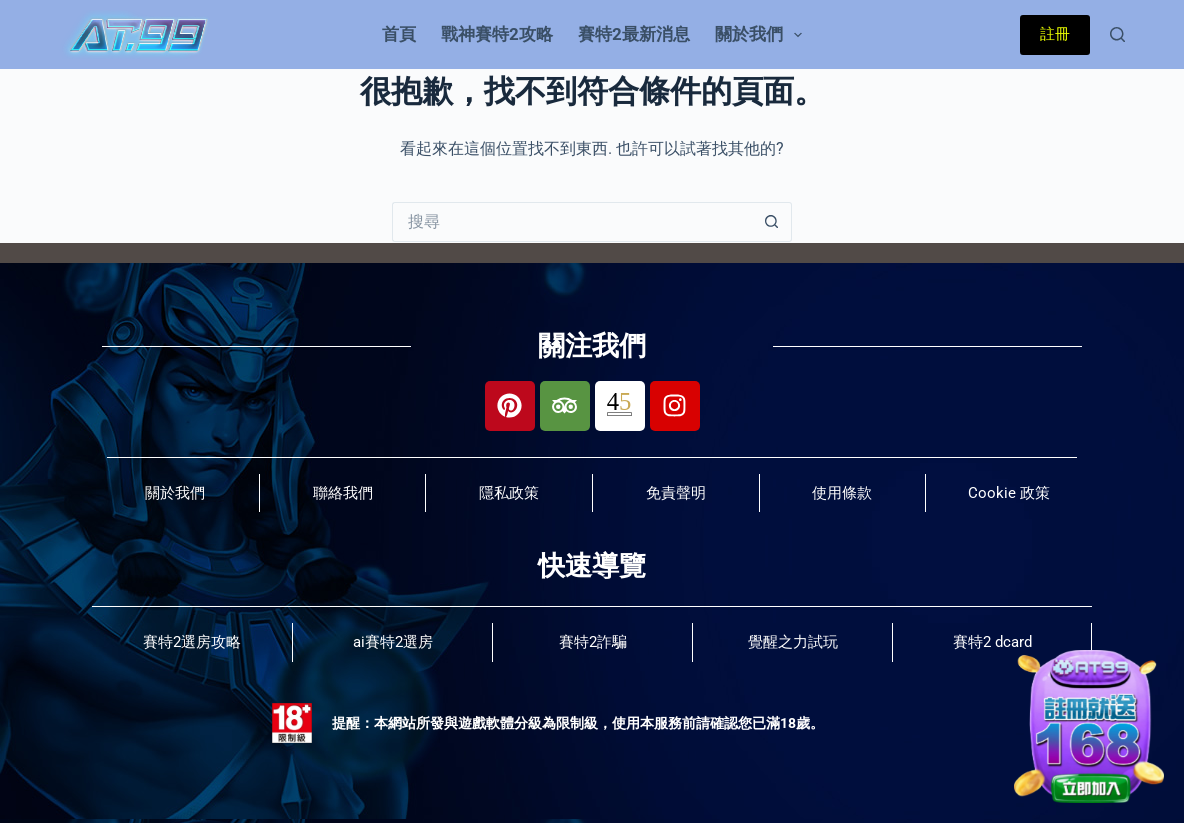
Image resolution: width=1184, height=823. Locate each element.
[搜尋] (1117, 34)
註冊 (1055, 34)
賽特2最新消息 (634, 34)
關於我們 (762, 35)
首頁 (399, 34)
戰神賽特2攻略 (497, 34)
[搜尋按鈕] (772, 222)
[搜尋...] (572, 222)
